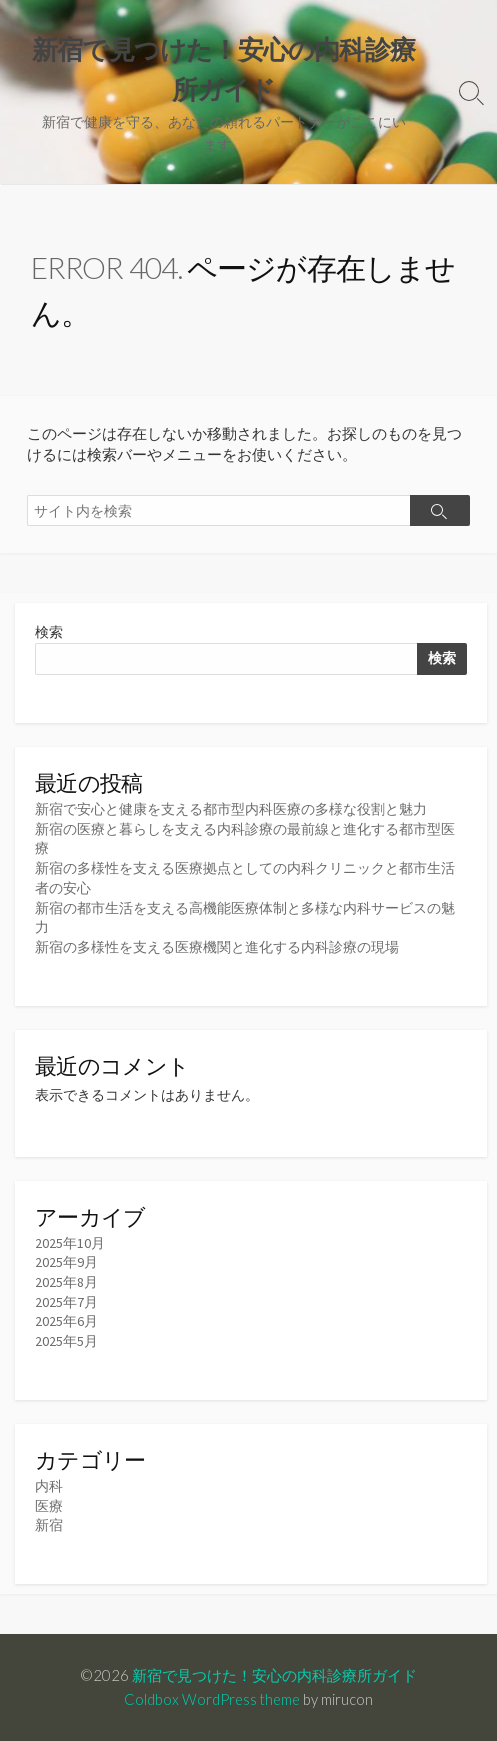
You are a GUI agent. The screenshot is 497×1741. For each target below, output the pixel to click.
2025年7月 (66, 1302)
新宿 (49, 1525)
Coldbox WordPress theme (212, 1699)
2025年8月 (66, 1282)
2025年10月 (70, 1243)
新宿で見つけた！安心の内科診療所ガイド (274, 1675)
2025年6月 (66, 1321)
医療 (49, 1506)
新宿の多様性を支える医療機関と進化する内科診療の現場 (217, 947)
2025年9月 (66, 1262)
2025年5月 (66, 1341)
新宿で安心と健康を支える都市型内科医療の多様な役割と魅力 (231, 809)
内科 (49, 1486)
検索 (49, 632)
